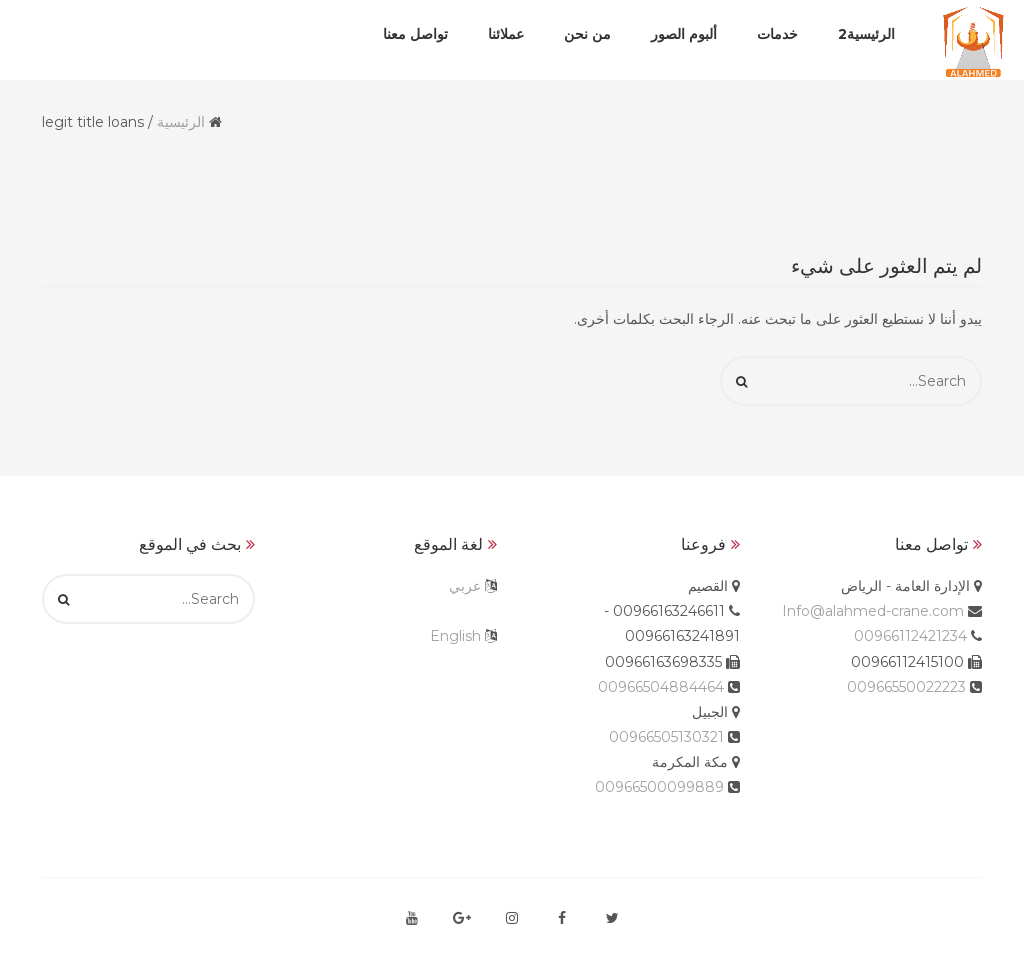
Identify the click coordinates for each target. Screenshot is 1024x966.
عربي (465, 586)
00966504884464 (661, 687)
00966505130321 (666, 737)
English (455, 636)
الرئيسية (181, 122)
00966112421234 (910, 636)
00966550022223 (906, 687)
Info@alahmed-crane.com (873, 611)
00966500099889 (659, 787)
